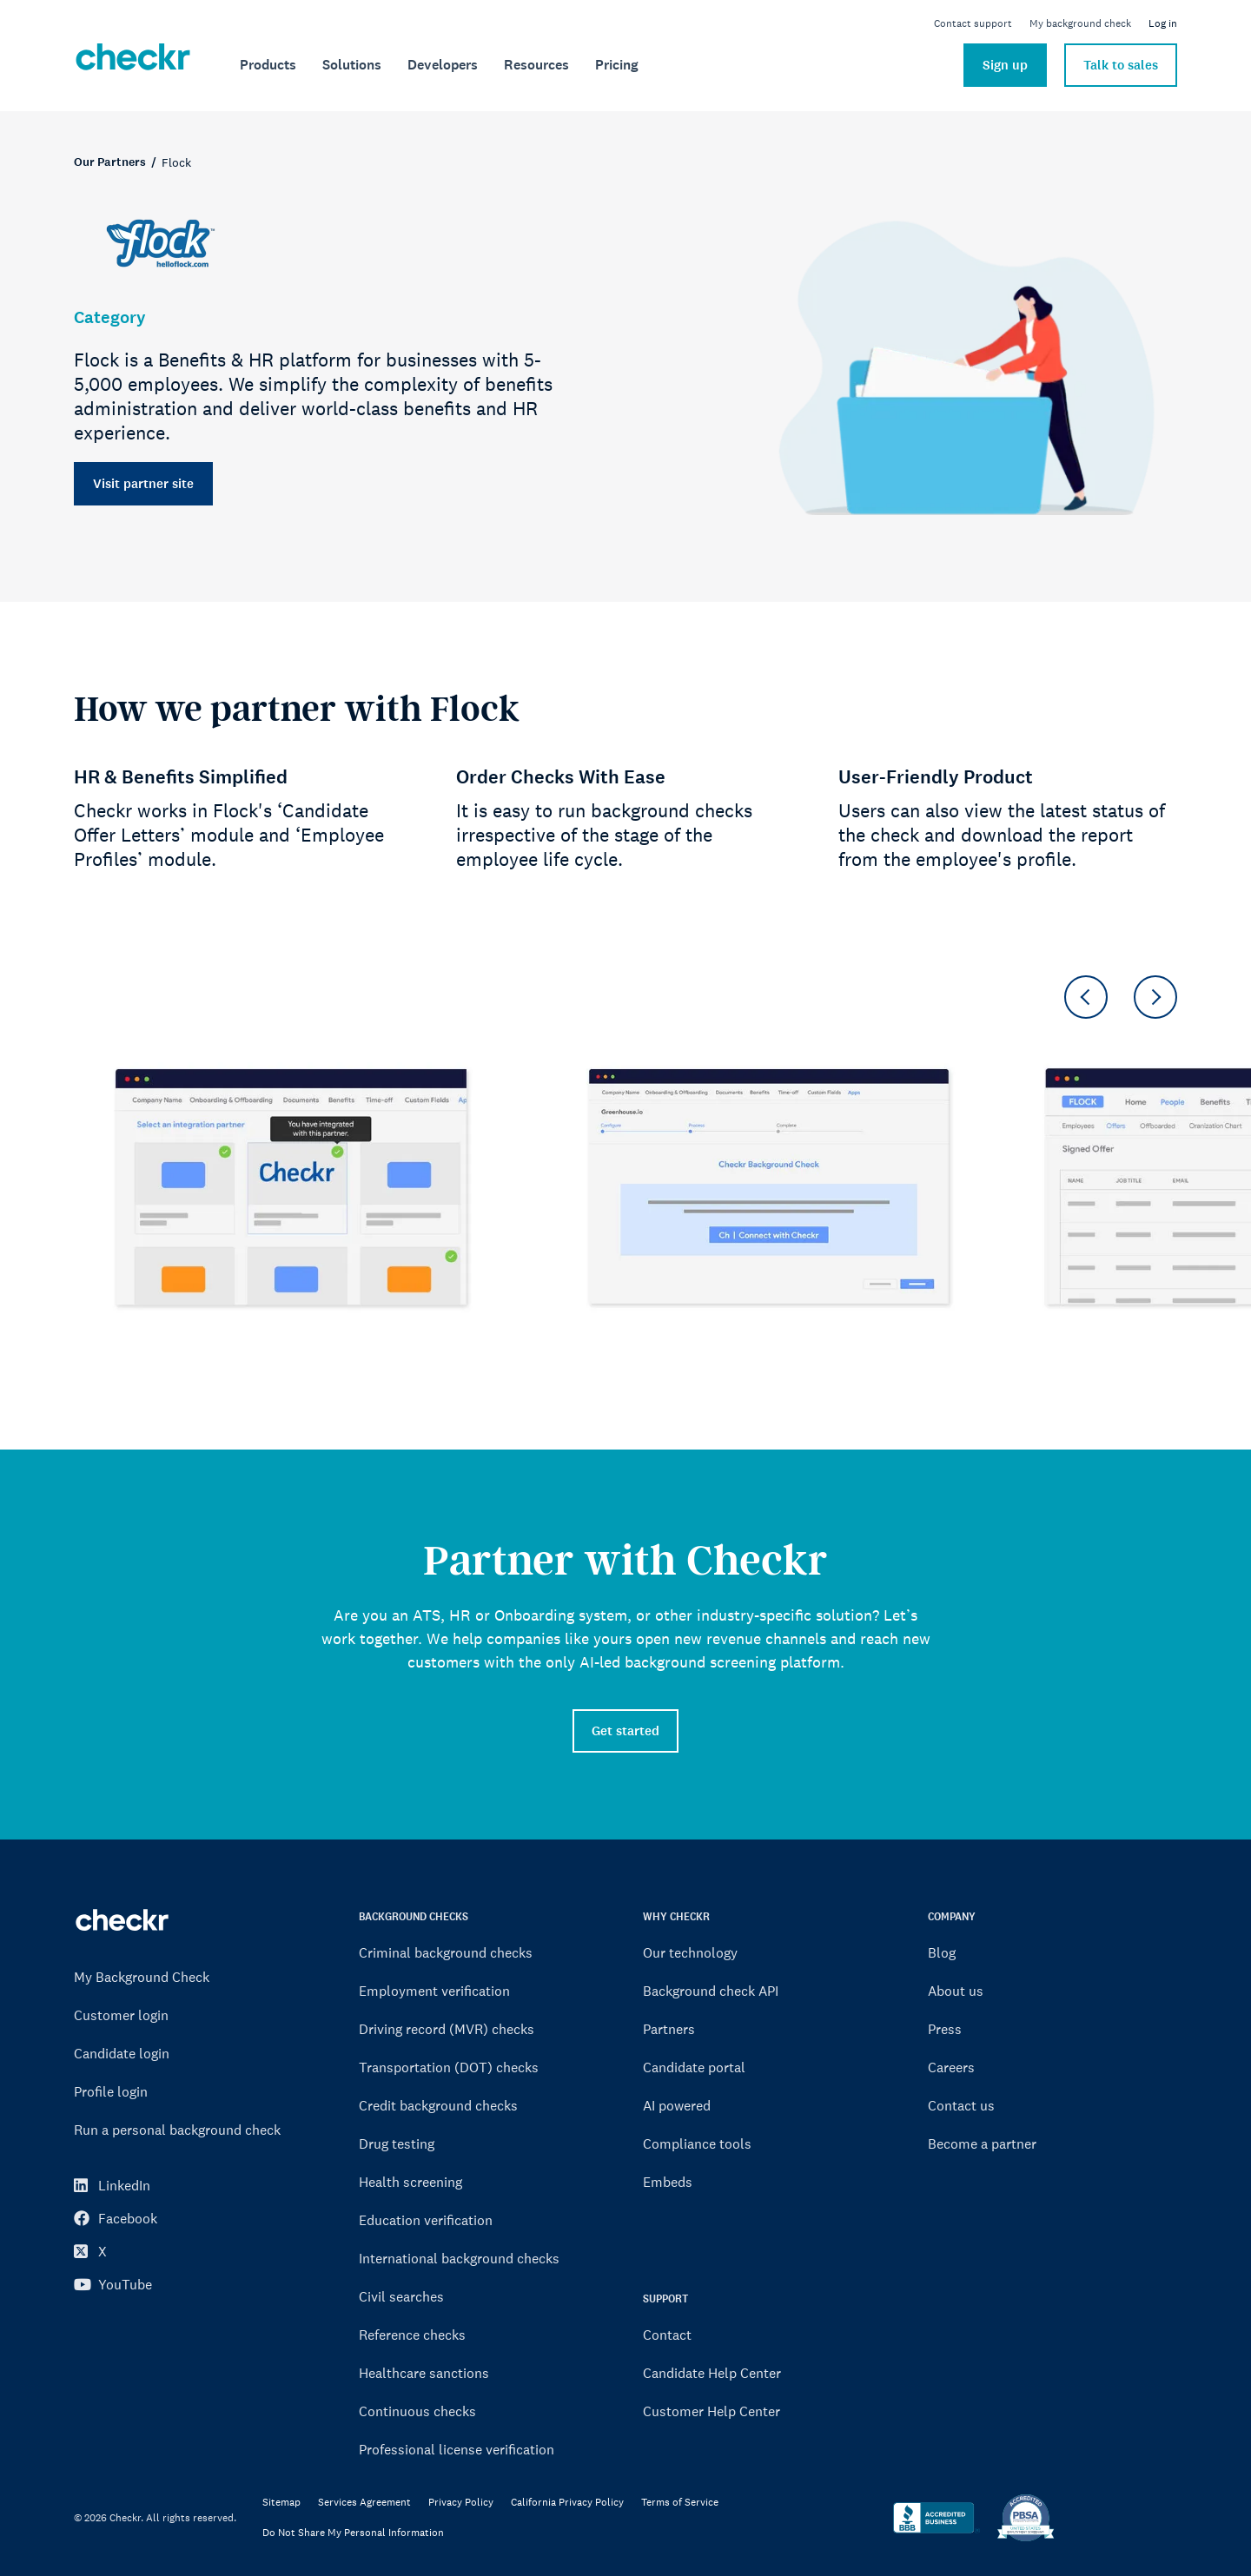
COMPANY (952, 1916)
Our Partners (110, 162)
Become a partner (982, 2143)
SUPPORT (665, 2298)
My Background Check (141, 1976)
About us (955, 1990)
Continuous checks (417, 2411)
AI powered (677, 2105)
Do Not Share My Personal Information (353, 2533)
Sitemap (281, 2502)
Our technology (690, 1952)
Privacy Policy (460, 2502)
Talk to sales (1120, 65)
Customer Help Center (711, 2411)
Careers (951, 2067)
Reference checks (412, 2334)
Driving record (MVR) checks (446, 2029)
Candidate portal (694, 2067)
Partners (669, 2029)
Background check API (710, 1990)
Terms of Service (679, 2502)
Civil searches (401, 2296)
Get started (625, 1731)
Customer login (121, 2015)
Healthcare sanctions (424, 2372)
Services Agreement (364, 2502)
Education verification (426, 2220)
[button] (1086, 997)
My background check (1080, 23)
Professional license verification (456, 2449)
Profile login (111, 2091)
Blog (942, 1952)
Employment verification (434, 1990)
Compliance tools (697, 2143)
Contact (667, 2334)
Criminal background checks (446, 1952)
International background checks (459, 2258)
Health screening (410, 2181)
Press (945, 2029)
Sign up (1005, 65)
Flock (176, 162)
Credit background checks (438, 2105)
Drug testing (396, 2143)
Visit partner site (143, 483)
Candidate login (121, 2053)
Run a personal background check (177, 2129)
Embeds (667, 2181)
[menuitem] (268, 65)
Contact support (973, 23)
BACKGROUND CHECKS (413, 1916)
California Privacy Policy (567, 2502)
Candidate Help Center (712, 2372)
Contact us (961, 2105)
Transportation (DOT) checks (449, 2067)
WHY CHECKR (676, 1916)
